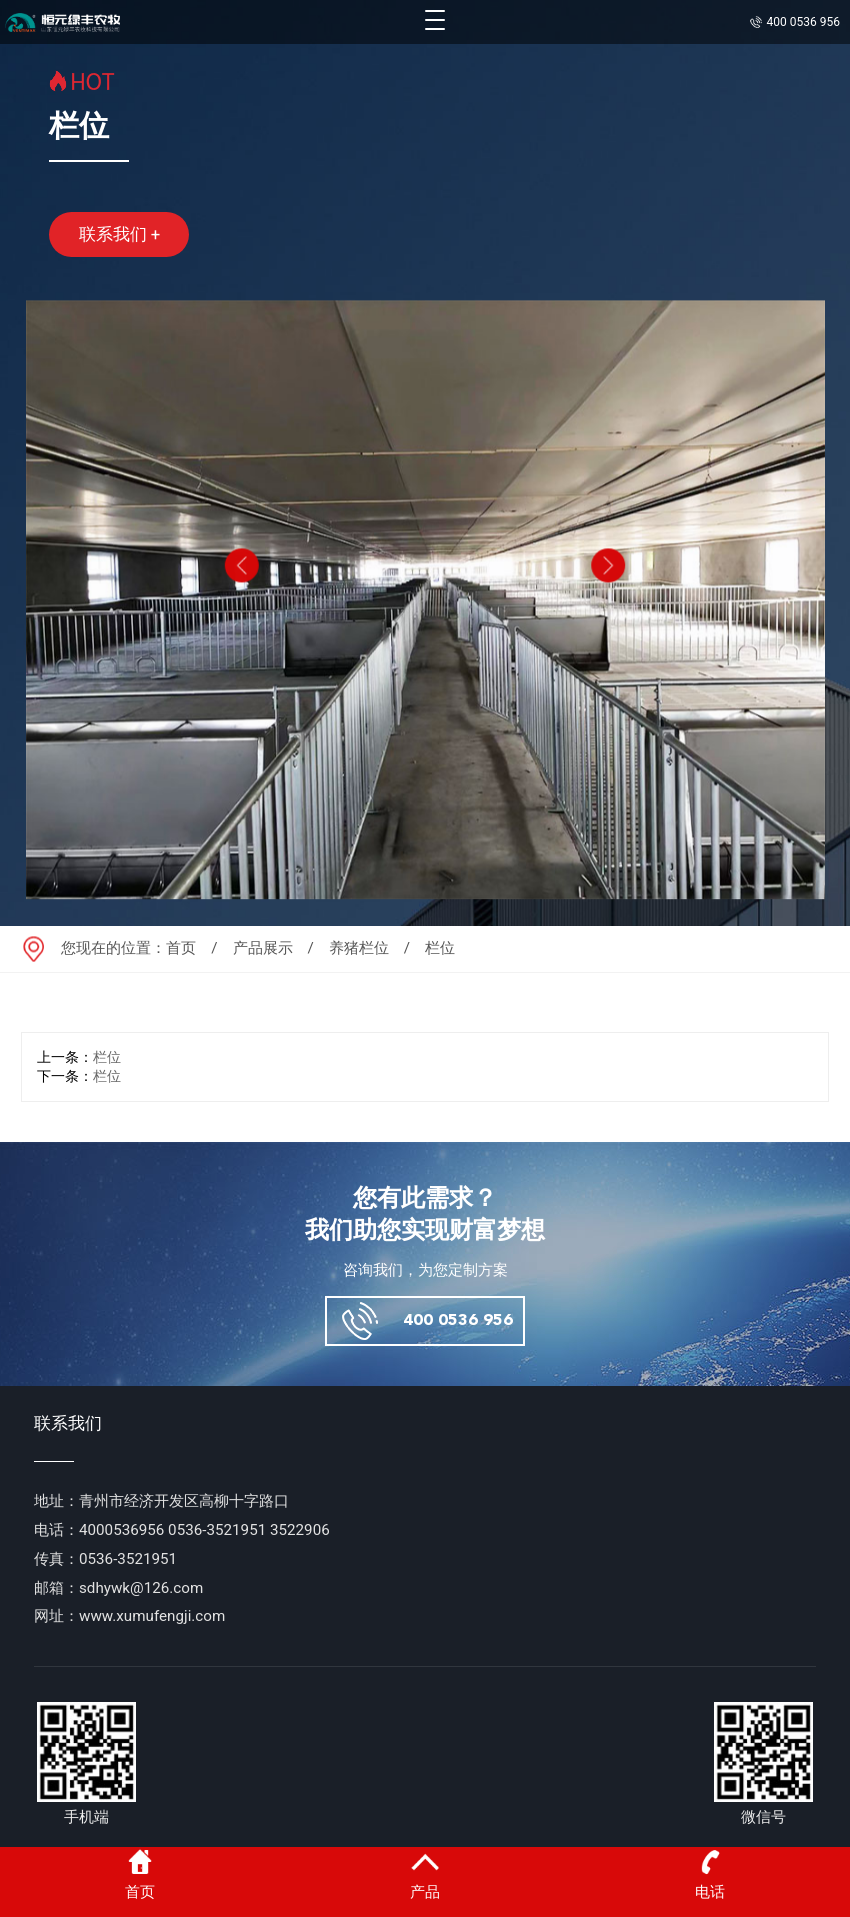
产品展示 (263, 948)
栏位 (107, 1057)
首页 (181, 948)
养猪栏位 (359, 948)
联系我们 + (120, 234)
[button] (240, 593)
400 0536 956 (458, 1320)
